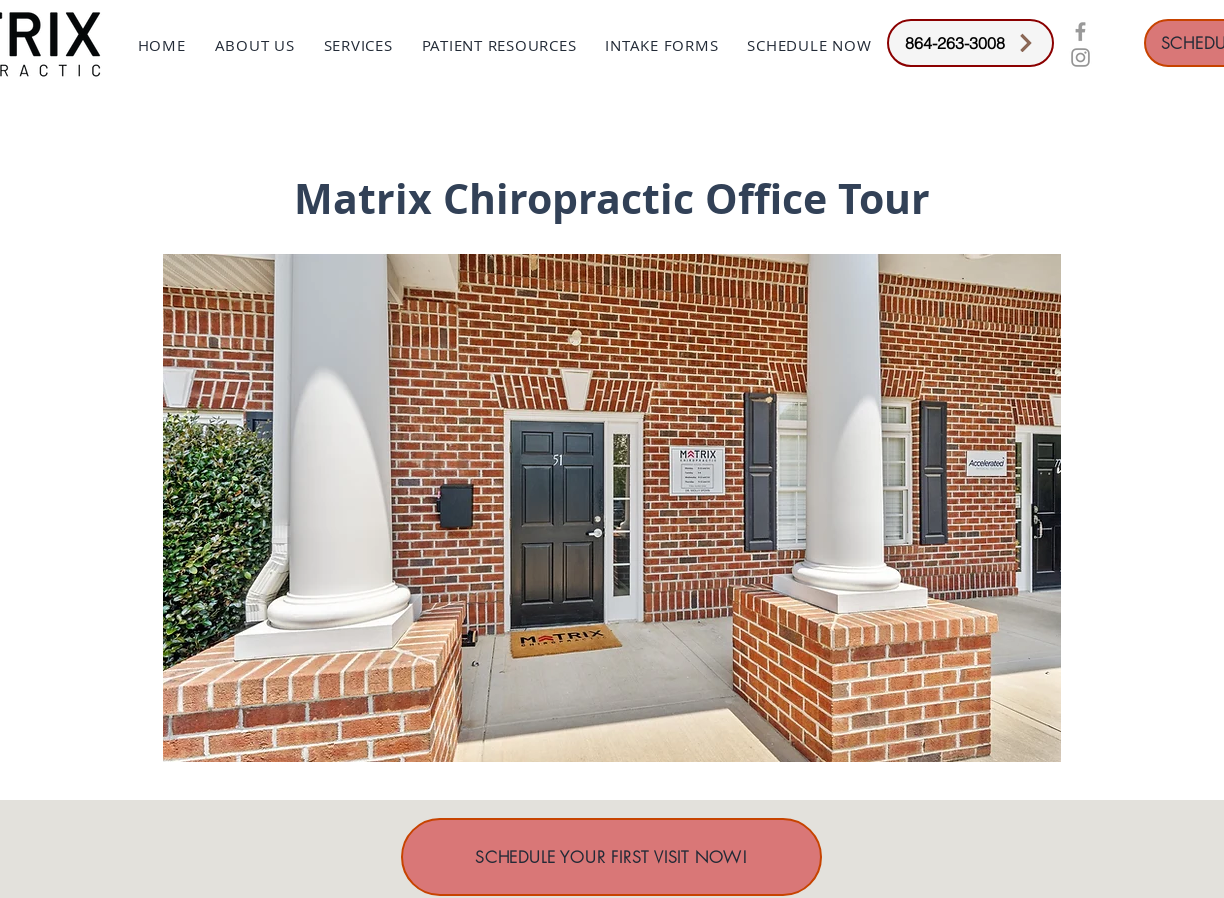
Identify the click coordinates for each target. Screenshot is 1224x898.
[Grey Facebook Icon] (1080, 31)
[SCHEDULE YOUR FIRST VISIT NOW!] (611, 857)
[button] (254, 45)
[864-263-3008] (970, 43)
